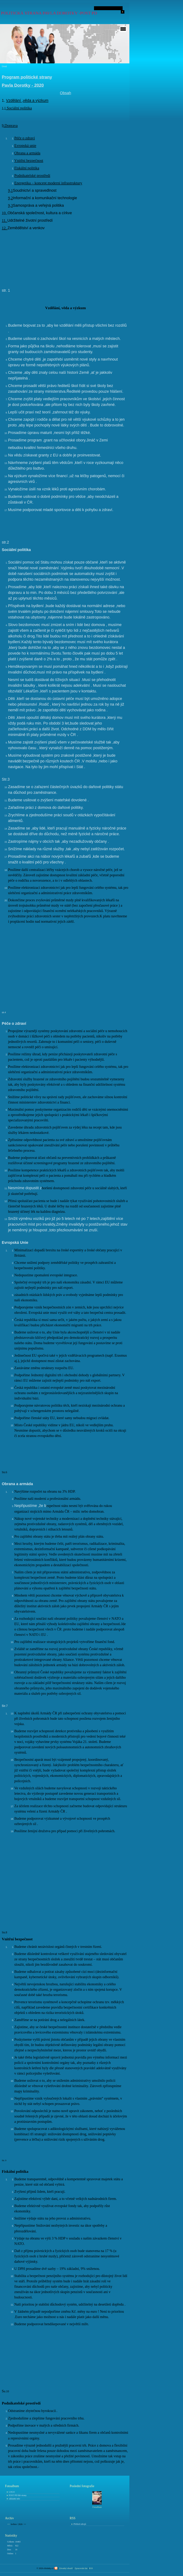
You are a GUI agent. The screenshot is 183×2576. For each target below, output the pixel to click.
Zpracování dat (81, 2568)
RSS (91, 2568)
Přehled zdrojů (79, 2524)
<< (8, 2524)
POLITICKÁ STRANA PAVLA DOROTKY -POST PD (49, 13)
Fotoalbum (97, 2507)
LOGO (12, 2492)
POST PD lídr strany (17, 2495)
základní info (14, 2498)
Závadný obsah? (66, 2568)
